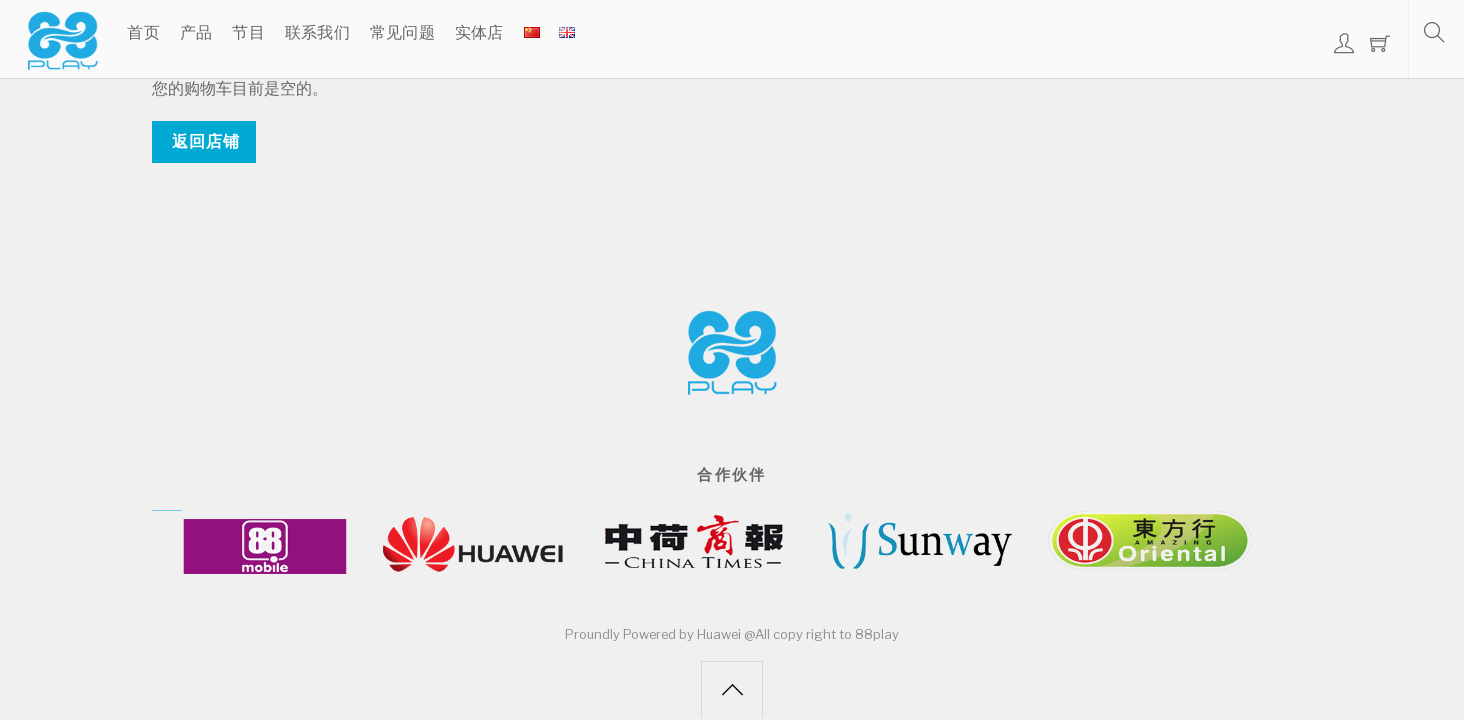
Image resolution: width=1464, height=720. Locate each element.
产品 (196, 32)
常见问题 (402, 32)
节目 (248, 32)
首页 (143, 32)
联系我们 (317, 32)
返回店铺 (206, 141)
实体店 (479, 32)
